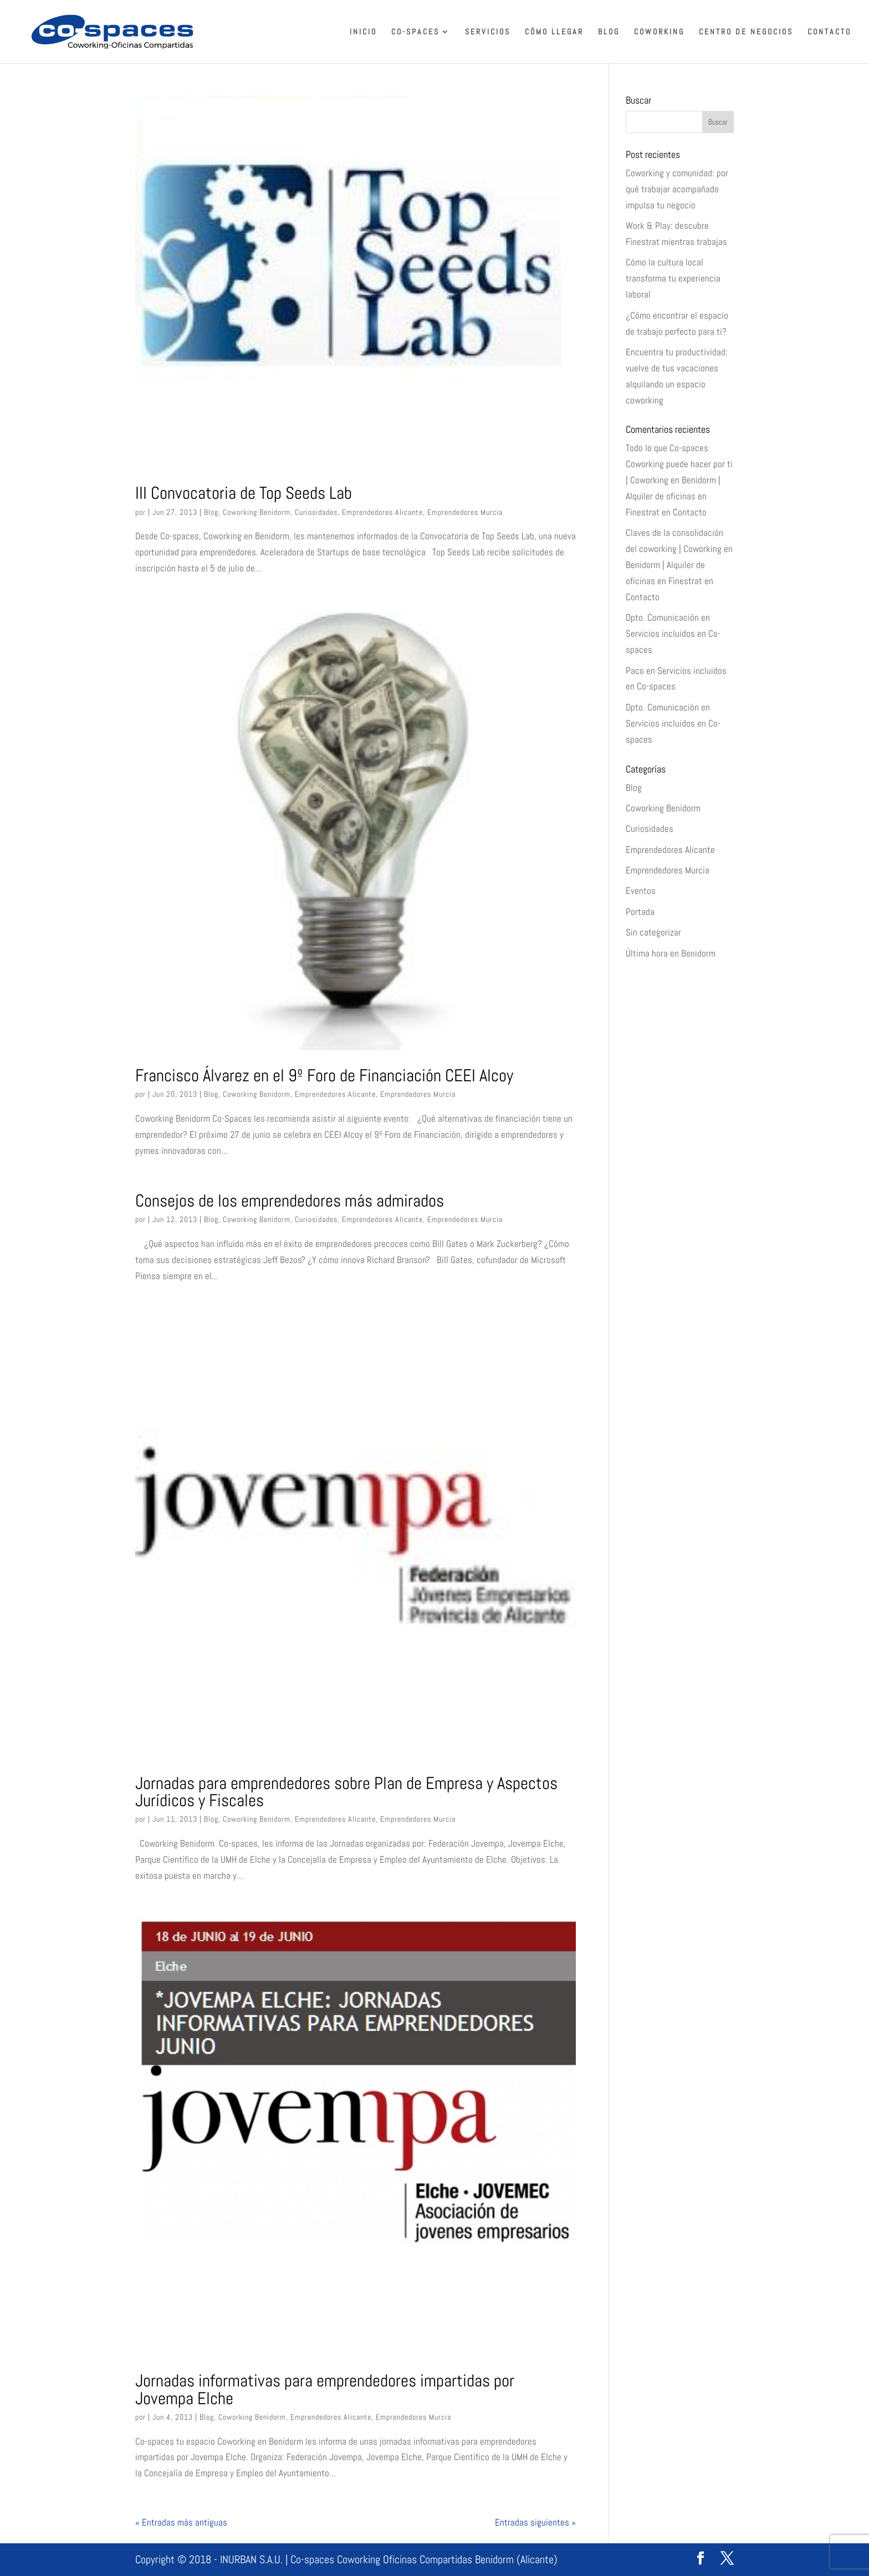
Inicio (363, 32)
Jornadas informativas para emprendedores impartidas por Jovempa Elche (324, 2389)
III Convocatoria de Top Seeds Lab (243, 493)
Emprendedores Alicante (382, 512)
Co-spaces (415, 32)
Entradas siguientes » (535, 2522)
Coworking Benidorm (256, 512)
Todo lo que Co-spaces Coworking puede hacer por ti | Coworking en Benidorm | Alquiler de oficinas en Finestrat (679, 480)
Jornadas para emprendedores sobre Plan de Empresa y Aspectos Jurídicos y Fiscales (346, 1791)
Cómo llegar (554, 32)
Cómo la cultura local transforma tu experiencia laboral (673, 278)
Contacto (829, 32)
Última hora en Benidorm (670, 953)
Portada (640, 912)
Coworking (659, 32)
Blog (609, 32)
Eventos (641, 891)
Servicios (487, 32)
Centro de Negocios (746, 32)
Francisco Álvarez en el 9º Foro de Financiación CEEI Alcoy (324, 1075)
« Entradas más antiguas (181, 2522)
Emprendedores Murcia (465, 512)
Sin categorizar (653, 932)
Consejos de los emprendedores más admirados (289, 1200)
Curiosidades (316, 512)
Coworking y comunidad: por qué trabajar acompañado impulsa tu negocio (677, 189)
